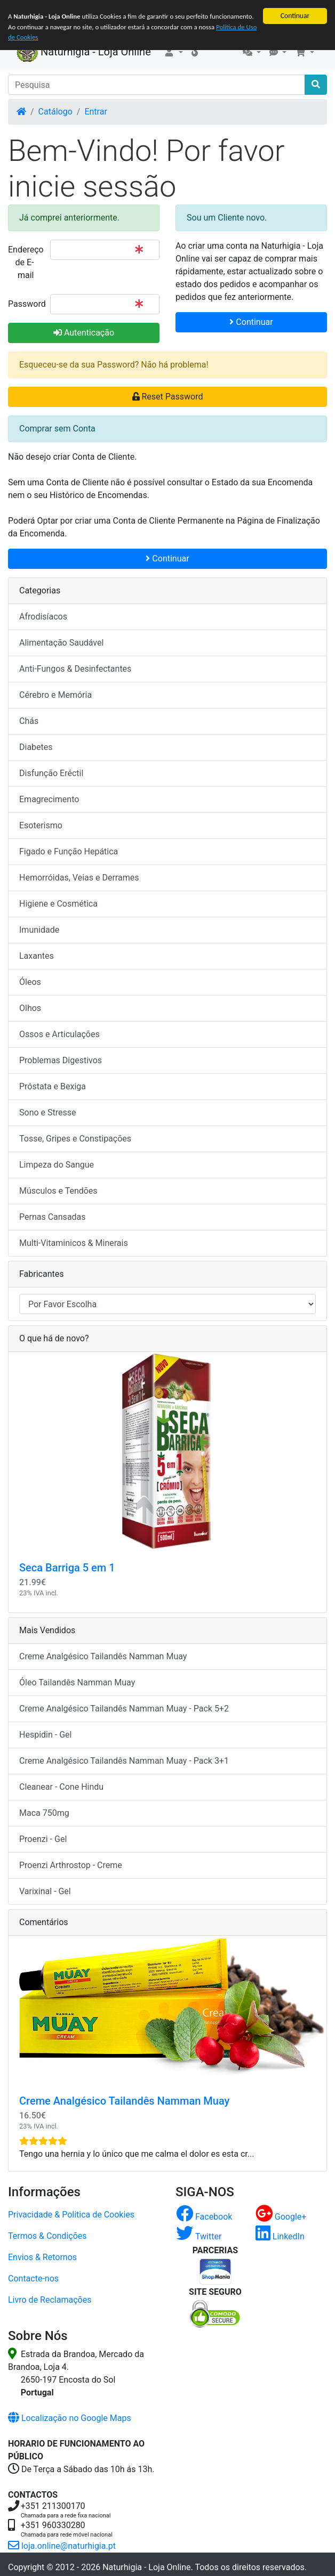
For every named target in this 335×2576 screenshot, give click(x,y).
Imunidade (39, 930)
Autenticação (83, 333)
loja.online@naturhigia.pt (62, 2546)
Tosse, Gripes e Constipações (75, 1139)
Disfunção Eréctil (51, 773)
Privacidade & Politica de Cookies (71, 2215)
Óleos (30, 982)
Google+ (281, 2217)
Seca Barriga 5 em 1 (67, 1567)
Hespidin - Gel (45, 1735)
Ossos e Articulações (59, 1034)
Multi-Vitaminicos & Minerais (73, 1243)
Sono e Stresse (47, 1112)
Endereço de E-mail (25, 262)
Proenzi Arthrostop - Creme (70, 1865)
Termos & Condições (47, 2236)
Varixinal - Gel (45, 1891)
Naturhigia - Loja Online (84, 52)
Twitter (198, 2236)
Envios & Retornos (42, 2257)
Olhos (30, 1008)
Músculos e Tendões (58, 1191)
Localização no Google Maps (69, 2418)
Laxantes (36, 956)
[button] (173, 52)
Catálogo (55, 112)
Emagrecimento (49, 799)
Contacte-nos (33, 2278)
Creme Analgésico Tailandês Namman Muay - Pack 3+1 (124, 1761)
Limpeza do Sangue (56, 1165)
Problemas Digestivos (60, 1060)
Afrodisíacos (43, 617)
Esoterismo (40, 825)
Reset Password (167, 397)
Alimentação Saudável (61, 643)
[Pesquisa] (156, 85)
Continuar (295, 15)
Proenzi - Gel (43, 1839)
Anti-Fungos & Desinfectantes (75, 669)
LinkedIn (280, 2236)
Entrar (95, 112)
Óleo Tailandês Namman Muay (77, 1682)
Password (25, 304)
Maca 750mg (44, 1813)
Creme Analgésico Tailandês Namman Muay (103, 1656)
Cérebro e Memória (55, 695)
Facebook (204, 2217)
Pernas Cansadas (52, 1217)
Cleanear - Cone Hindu (61, 1787)
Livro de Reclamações (49, 2300)
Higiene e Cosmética (58, 904)
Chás (28, 721)
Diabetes (36, 747)
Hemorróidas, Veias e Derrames (79, 878)
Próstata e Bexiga (52, 1086)
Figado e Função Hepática (68, 851)
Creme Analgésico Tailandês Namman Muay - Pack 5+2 (124, 1708)
